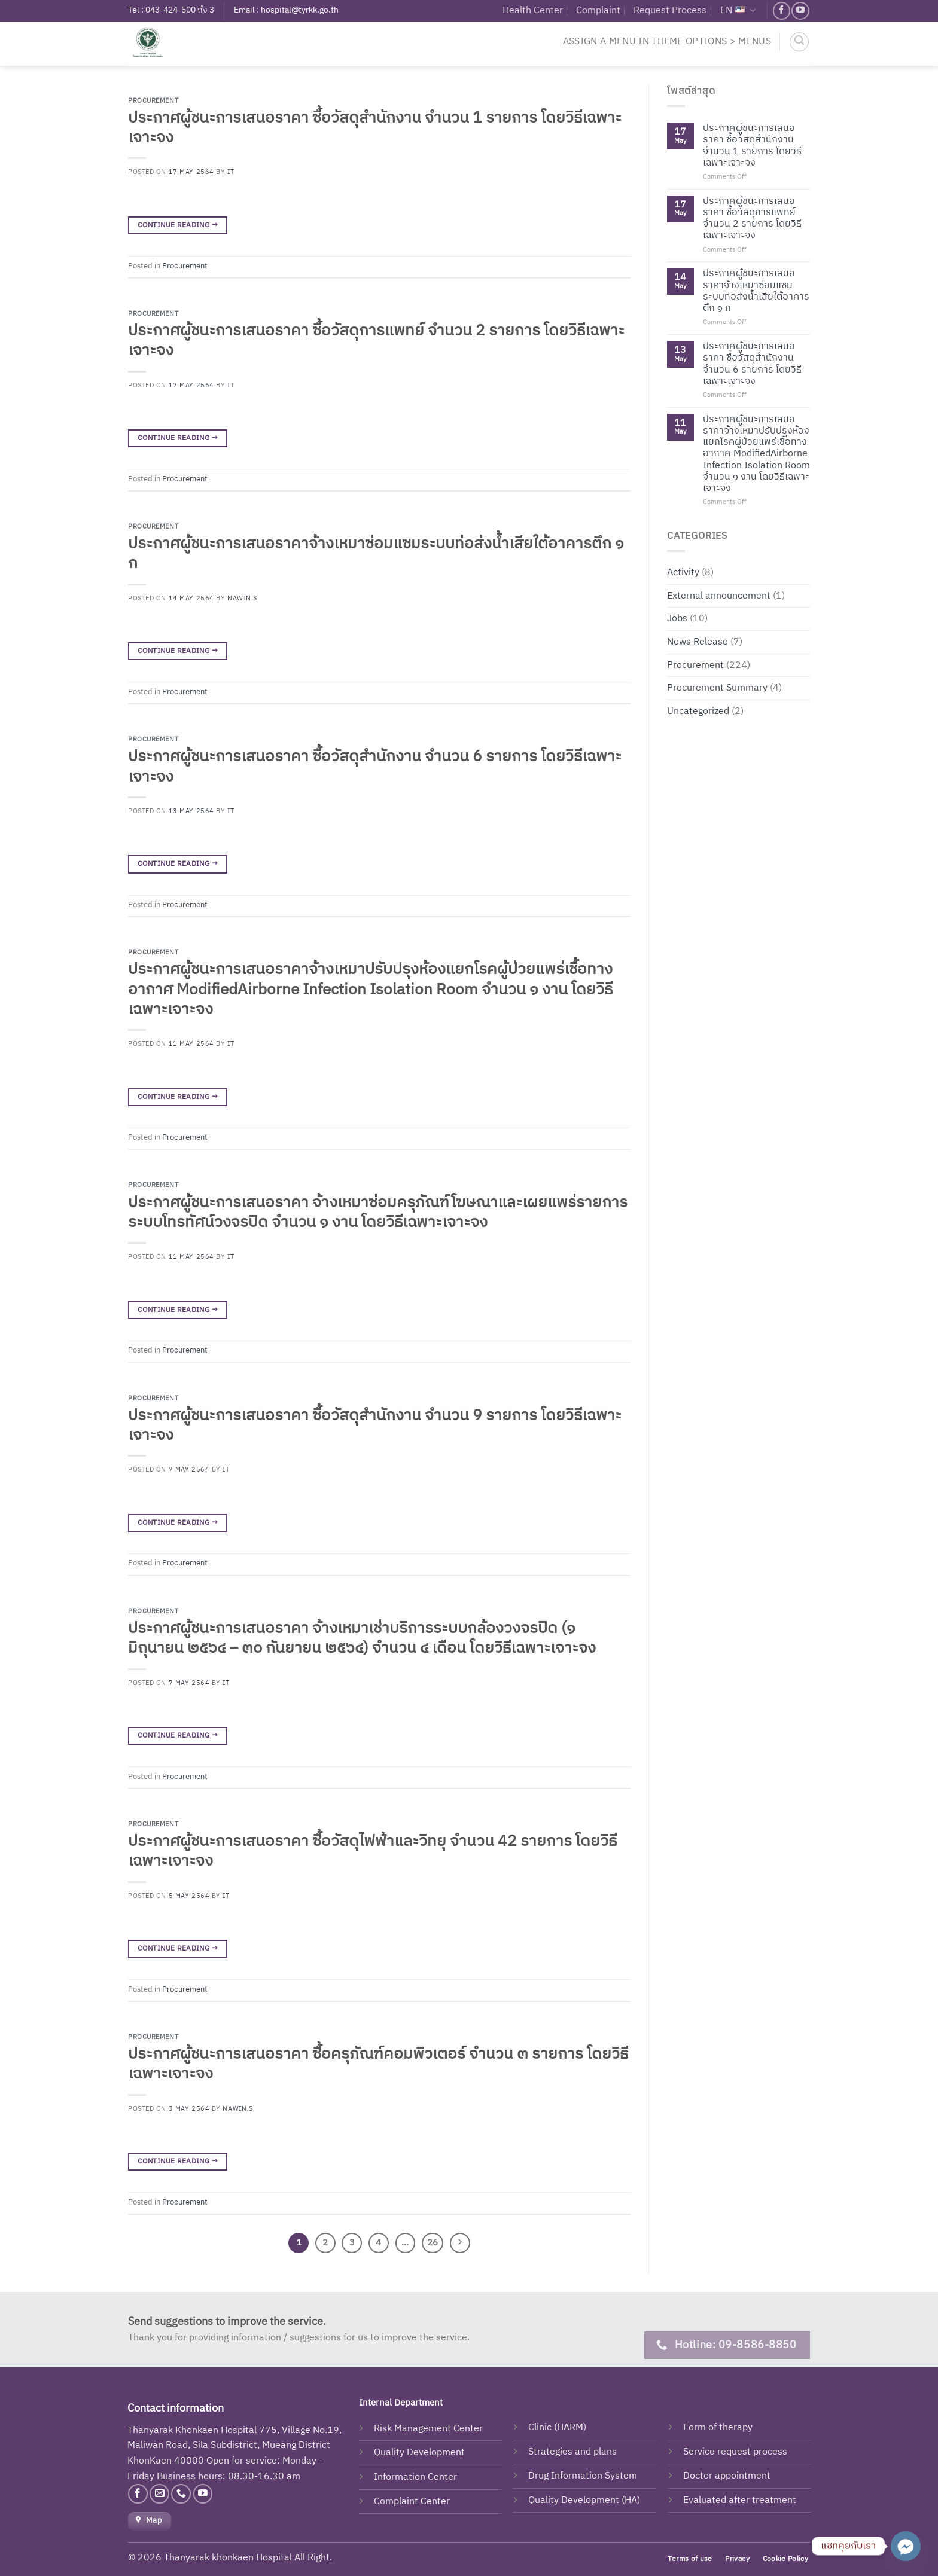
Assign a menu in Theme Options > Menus (667, 41)
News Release (697, 642)
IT (230, 172)
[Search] (799, 41)
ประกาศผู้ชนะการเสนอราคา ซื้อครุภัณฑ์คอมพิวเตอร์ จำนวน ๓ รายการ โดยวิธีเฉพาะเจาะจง (378, 2064)
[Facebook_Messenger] (906, 2546)
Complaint (598, 10)
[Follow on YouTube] (800, 10)
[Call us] (181, 2494)
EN (738, 10)
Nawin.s (242, 598)
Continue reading (178, 225)
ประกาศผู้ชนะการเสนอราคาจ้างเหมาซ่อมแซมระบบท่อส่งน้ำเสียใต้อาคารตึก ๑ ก (376, 553)
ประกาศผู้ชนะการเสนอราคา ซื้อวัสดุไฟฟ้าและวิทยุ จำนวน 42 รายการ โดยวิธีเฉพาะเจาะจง (372, 1851)
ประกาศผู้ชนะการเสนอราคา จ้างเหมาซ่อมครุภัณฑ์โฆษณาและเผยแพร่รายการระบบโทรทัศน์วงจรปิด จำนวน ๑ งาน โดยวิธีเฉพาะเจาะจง (378, 1212)
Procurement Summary (717, 688)
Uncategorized (698, 711)
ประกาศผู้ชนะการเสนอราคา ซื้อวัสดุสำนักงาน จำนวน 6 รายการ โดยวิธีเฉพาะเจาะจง (375, 766)
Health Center (532, 10)
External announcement (718, 595)
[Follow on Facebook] (781, 10)
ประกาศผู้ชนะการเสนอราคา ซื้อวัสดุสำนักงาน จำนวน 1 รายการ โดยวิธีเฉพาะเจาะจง (375, 128)
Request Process (670, 10)
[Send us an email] (159, 2494)
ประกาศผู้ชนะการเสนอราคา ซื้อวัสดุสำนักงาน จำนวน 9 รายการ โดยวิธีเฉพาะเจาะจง (375, 1425)
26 (432, 2242)
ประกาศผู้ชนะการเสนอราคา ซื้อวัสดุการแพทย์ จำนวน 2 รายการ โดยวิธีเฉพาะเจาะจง (376, 341)
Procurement (153, 101)
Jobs (677, 619)
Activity (683, 572)
